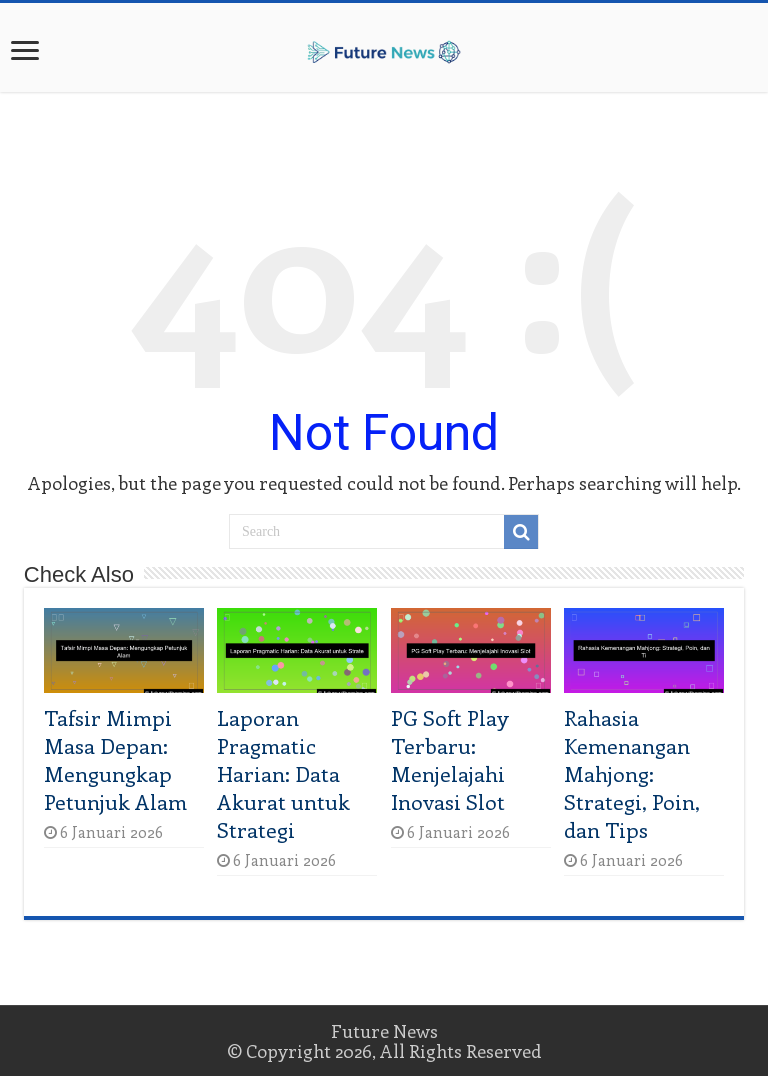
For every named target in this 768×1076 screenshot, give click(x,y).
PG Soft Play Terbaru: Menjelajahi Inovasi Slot (449, 759)
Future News (384, 1031)
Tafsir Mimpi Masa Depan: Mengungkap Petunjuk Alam (115, 759)
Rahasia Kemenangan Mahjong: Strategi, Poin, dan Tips (632, 773)
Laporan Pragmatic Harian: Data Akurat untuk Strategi (283, 773)
